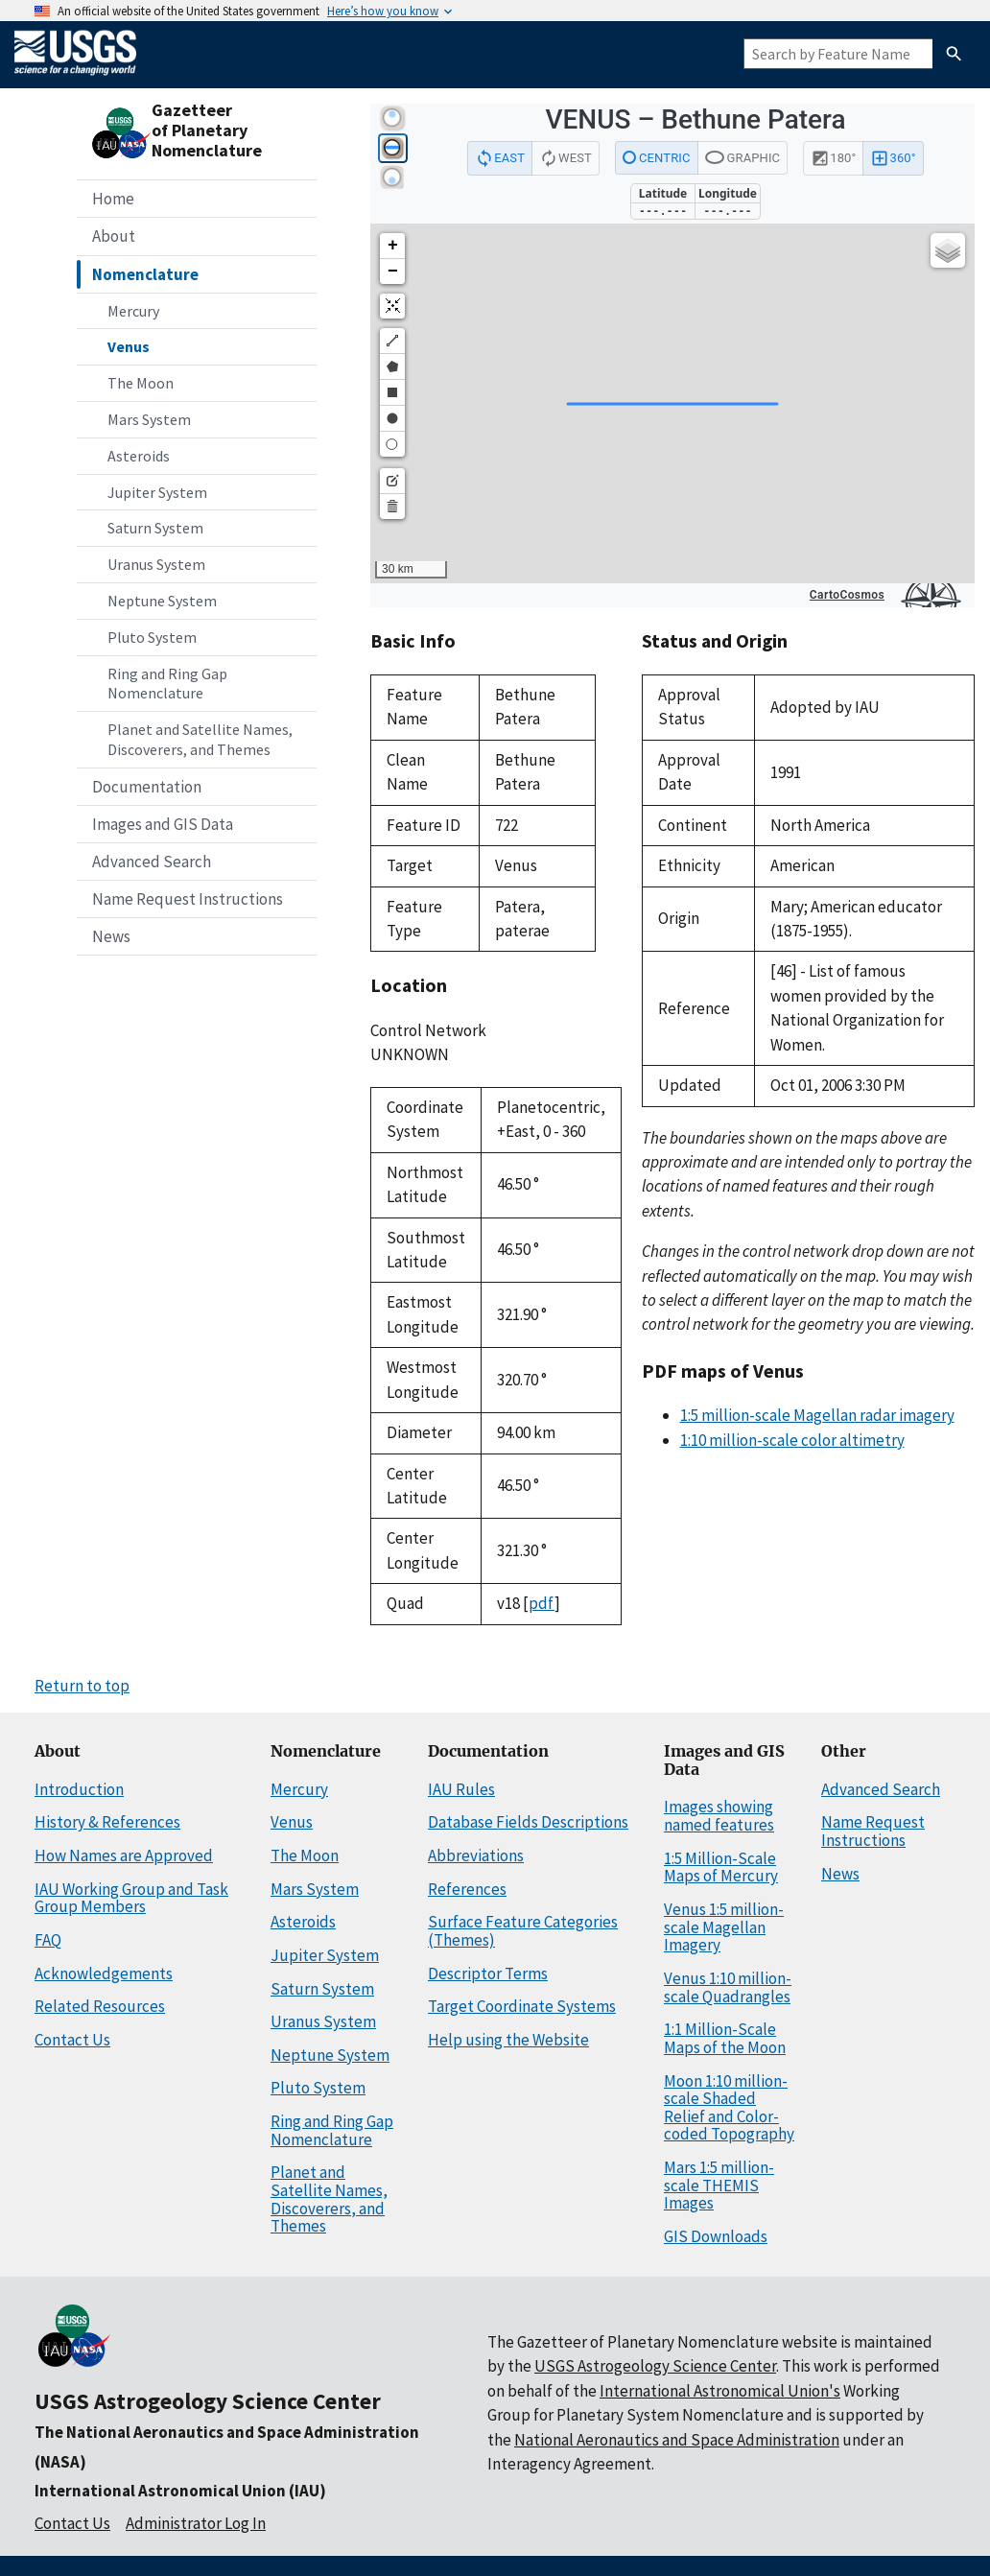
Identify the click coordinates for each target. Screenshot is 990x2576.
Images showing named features (719, 1815)
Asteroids (138, 455)
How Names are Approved (124, 1855)
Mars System (149, 419)
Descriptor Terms (488, 1973)
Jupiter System (157, 492)
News (111, 936)
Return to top (82, 1685)
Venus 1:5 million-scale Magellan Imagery (724, 1927)
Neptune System (162, 600)
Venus (128, 346)
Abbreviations (476, 1855)
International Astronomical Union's (720, 2390)
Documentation (146, 786)
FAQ (48, 1939)
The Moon (140, 382)
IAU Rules (461, 1789)
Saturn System (155, 527)
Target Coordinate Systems (522, 2006)
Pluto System (152, 637)
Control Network (428, 1030)
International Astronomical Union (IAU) (180, 2490)
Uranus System (156, 564)
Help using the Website (508, 2039)
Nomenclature (145, 274)
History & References (107, 1821)
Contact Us (72, 2039)
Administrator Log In (196, 2523)
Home (113, 198)
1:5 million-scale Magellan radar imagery (817, 1415)
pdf (541, 1603)
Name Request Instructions (187, 899)
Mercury (133, 310)
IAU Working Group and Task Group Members (131, 1898)
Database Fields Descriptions (528, 1821)
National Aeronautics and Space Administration (676, 2439)
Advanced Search (151, 861)
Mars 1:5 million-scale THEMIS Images (719, 2185)
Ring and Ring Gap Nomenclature (167, 683)
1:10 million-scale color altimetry (792, 1440)
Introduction (79, 1789)
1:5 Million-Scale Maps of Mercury (721, 1867)
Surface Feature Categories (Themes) (523, 1930)
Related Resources (100, 2006)
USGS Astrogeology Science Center (208, 2401)
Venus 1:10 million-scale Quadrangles (727, 1987)
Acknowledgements (104, 1973)
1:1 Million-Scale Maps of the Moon (725, 2038)
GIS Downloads (715, 2236)
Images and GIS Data (162, 824)
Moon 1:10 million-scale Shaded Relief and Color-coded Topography (729, 2107)
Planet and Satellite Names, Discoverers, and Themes (200, 739)
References (467, 1889)
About (113, 236)
